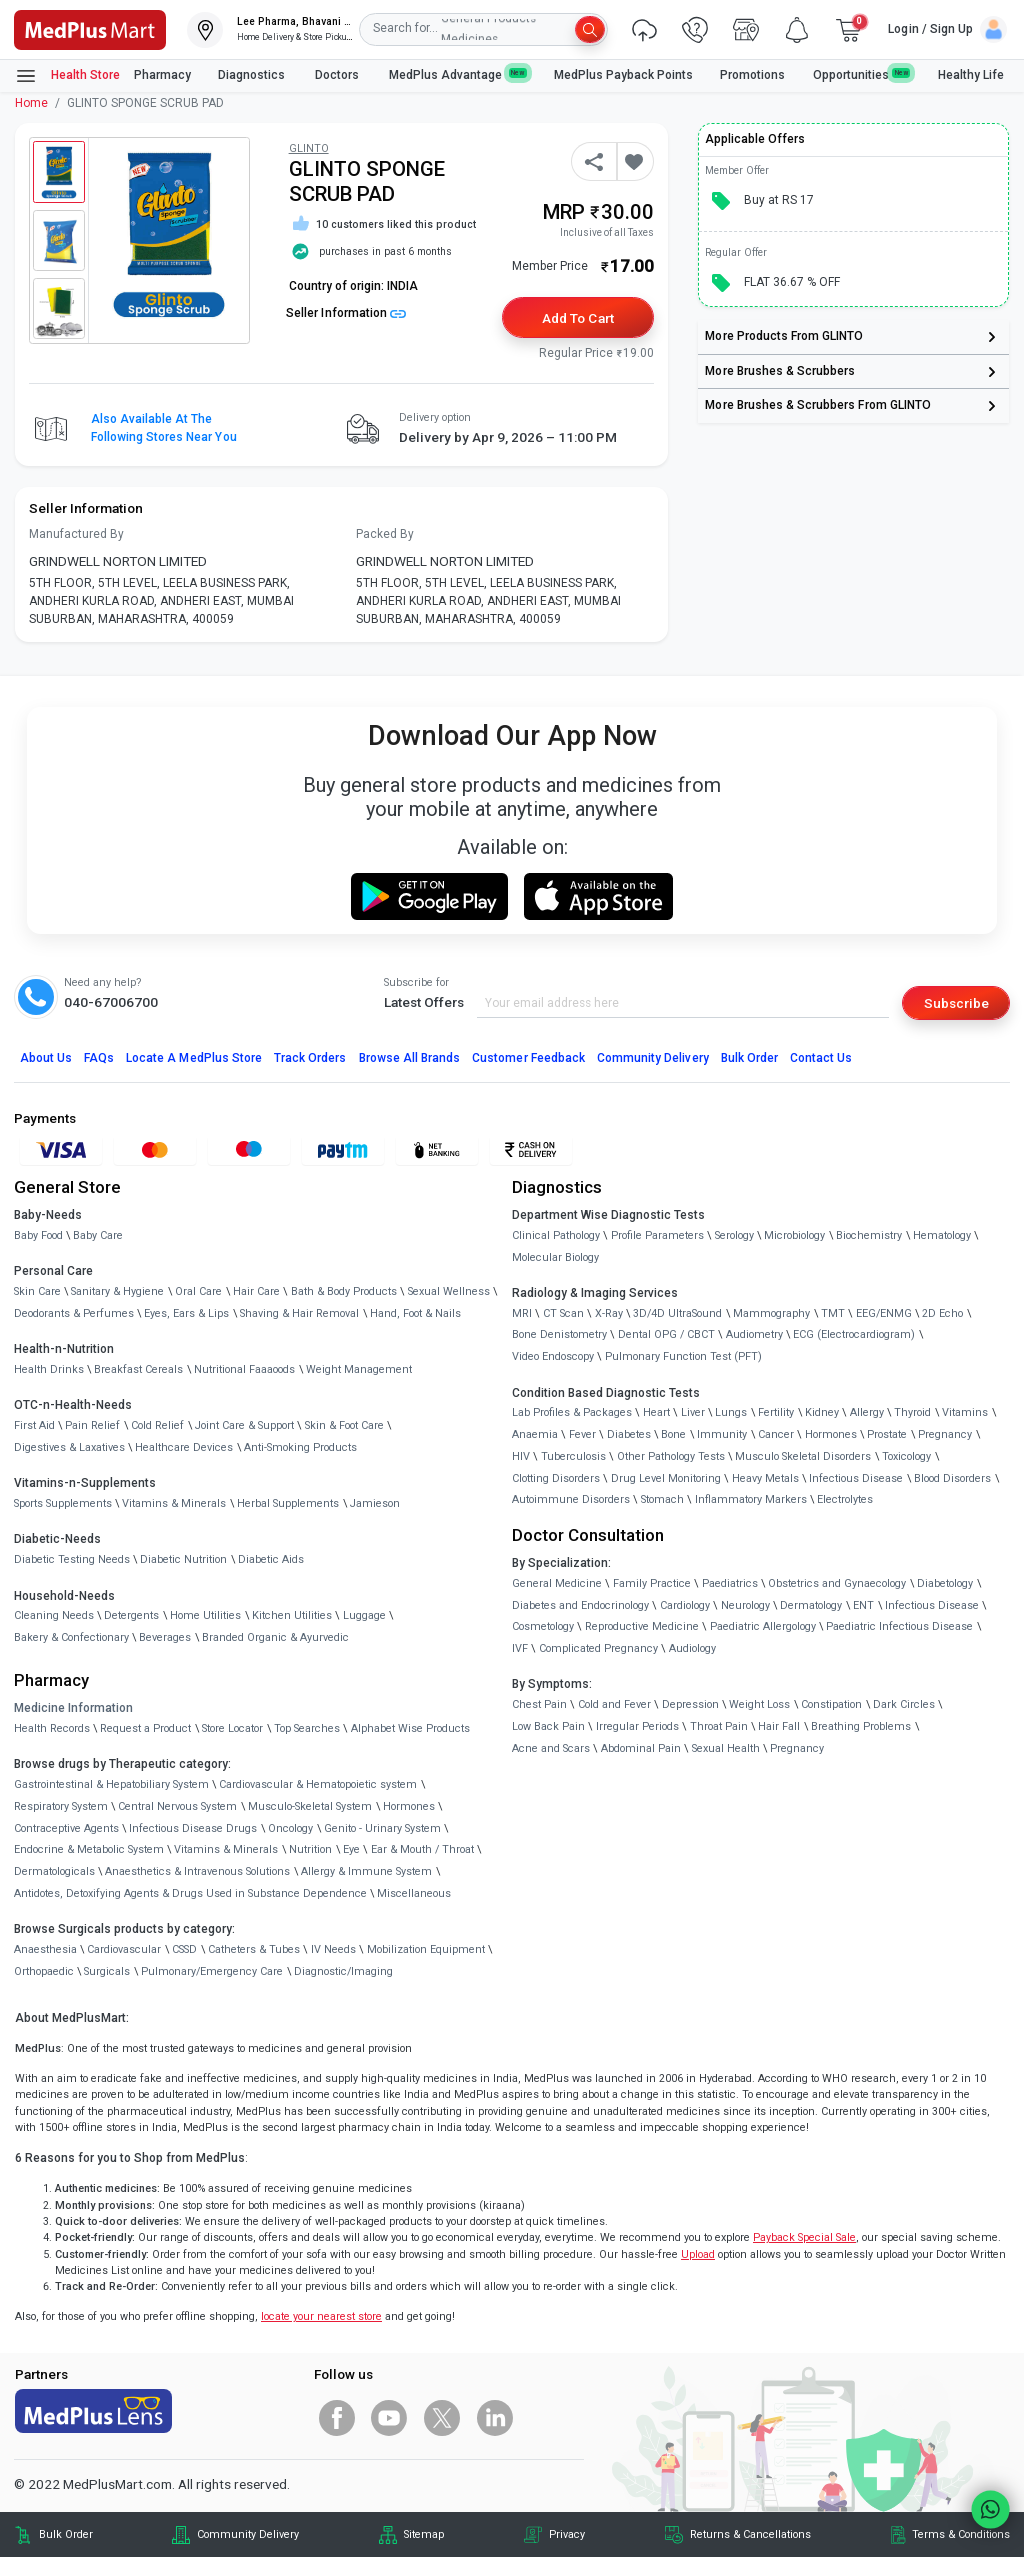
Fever (582, 1434)
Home (31, 103)
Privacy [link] (567, 2534)
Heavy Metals (765, 1478)
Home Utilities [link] (205, 1615)
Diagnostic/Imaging (343, 1971)
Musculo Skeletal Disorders (803, 1456)
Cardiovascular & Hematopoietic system (318, 1784)
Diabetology (945, 1583)
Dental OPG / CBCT (666, 1334)
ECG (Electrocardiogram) (854, 1334)
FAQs (99, 1058)
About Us (46, 1058)
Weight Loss (759, 1704)
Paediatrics (730, 1583)
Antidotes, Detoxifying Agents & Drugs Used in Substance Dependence (190, 1893)
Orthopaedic (44, 1971)
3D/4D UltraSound (677, 1313)
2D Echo (942, 1313)
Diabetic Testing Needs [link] (72, 1559)
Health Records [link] (52, 1728)
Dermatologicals (54, 1871)
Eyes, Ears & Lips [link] (186, 1313)
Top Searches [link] (307, 1728)
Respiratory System (61, 1806)
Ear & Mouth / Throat (422, 1849)
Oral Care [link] (198, 1291)
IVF (520, 1648)
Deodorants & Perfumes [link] (74, 1313)
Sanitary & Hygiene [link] (117, 1291)
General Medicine (557, 1583)
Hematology (942, 1235)
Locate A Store (194, 1058)
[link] (90, 28)
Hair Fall (779, 1726)
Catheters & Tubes (254, 1949)
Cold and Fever (614, 1704)
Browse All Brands (410, 1058)
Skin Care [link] (37, 1291)
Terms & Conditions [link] (961, 2534)
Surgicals (107, 1971)
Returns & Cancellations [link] (750, 2534)
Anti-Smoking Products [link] (300, 1447)
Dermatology (811, 1605)
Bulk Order (749, 1058)
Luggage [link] (364, 1615)
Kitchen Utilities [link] (292, 1615)
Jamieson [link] (375, 1503)
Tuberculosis (573, 1456)
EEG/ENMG (884, 1313)
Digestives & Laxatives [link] (69, 1447)
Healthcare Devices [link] (184, 1447)
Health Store (67, 76)
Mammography (771, 1313)
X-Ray (609, 1313)
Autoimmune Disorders (571, 1499)
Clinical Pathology (556, 1235)
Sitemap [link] (424, 2534)
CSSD (184, 1949)
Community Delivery (653, 1058)
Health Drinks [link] (49, 1369)
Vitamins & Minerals (226, 1849)
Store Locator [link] (232, 1728)
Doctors (338, 75)
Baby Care (98, 1235)
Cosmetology (543, 1626)
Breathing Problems (861, 1726)
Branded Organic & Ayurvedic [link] (275, 1637)
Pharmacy (162, 75)
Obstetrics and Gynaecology (837, 1583)
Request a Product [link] (145, 1728)
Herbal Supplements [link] (288, 1503)
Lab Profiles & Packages (572, 1412)
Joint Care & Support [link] (244, 1425)
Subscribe (956, 1003)
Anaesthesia (45, 1949)
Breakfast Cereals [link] (138, 1369)
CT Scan (563, 1313)
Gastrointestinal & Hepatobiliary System (111, 1784)
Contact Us (821, 1058)
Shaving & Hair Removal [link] (299, 1313)
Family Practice (652, 1583)
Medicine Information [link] (73, 1708)
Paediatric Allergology (763, 1626)
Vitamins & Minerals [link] (174, 1503)
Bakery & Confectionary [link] (71, 1637)
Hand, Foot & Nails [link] (415, 1313)
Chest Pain (539, 1704)
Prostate (887, 1434)
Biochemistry (869, 1235)
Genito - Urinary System (382, 1828)
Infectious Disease (856, 1478)
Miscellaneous (414, 1893)
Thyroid (912, 1412)
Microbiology (794, 1235)
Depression (690, 1704)
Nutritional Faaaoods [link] (244, 1369)
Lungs (731, 1412)
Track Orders (310, 1058)
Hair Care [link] (256, 1291)
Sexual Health (726, 1748)
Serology (734, 1235)
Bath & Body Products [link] (344, 1291)
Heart (656, 1412)
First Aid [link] (34, 1425)
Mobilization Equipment (426, 1949)
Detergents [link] (131, 1615)
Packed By (385, 534)
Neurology (745, 1605)
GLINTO (309, 148)
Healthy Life (971, 75)
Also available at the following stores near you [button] (164, 428)
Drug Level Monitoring (666, 1478)
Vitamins (965, 1412)
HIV (521, 1456)
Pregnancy (945, 1434)
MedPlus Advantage (458, 74)
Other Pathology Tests (671, 1456)
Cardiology (685, 1605)
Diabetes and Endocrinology (580, 1605)
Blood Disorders (952, 1478)
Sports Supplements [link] (63, 1503)
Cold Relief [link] (157, 1425)
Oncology (290, 1828)
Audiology (692, 1648)
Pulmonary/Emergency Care (212, 1971)
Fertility (776, 1412)
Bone (673, 1434)
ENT (863, 1605)
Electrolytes (845, 1499)
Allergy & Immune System (366, 1871)
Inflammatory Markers (751, 1499)
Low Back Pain (548, 1726)
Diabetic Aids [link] (271, 1559)
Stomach (662, 1499)
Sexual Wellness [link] (449, 1291)
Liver (693, 1412)
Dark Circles (904, 1704)
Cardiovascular (124, 1949)
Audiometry (754, 1334)
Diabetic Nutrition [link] (183, 1559)
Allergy (867, 1412)
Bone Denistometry (559, 1334)
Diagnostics (253, 75)
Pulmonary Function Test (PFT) (683, 1356)
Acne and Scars (551, 1748)
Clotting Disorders (556, 1478)
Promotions (752, 75)
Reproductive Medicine (642, 1626)
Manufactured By (76, 534)
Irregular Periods (637, 1726)
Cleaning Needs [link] (54, 1615)
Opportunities (862, 74)
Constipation (831, 1704)
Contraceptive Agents (66, 1828)
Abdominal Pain (641, 1748)
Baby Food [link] (38, 1235)
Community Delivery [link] (248, 2534)
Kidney (822, 1412)
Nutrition (310, 1849)
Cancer (776, 1434)
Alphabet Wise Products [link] (410, 1728)
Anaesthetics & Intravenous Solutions (197, 1871)
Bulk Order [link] (66, 2534)
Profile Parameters (657, 1235)
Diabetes (629, 1434)
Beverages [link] (165, 1637)
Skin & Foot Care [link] (344, 1425)
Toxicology (906, 1456)
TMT (833, 1313)
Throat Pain (719, 1726)
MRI (522, 1313)
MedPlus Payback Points (623, 75)
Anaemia (535, 1434)
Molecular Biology (555, 1257)
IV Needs (333, 1949)
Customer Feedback (528, 1058)
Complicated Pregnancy (598, 1648)
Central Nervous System (177, 1806)
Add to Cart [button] (577, 318)
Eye (351, 1849)
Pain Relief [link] (92, 1425)
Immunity (722, 1434)
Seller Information (346, 313)
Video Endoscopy (553, 1356)
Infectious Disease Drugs (193, 1828)
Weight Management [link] (359, 1369)
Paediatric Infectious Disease (899, 1626)
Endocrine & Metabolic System (89, 1849)
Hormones (409, 1806)
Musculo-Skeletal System (310, 1806)
